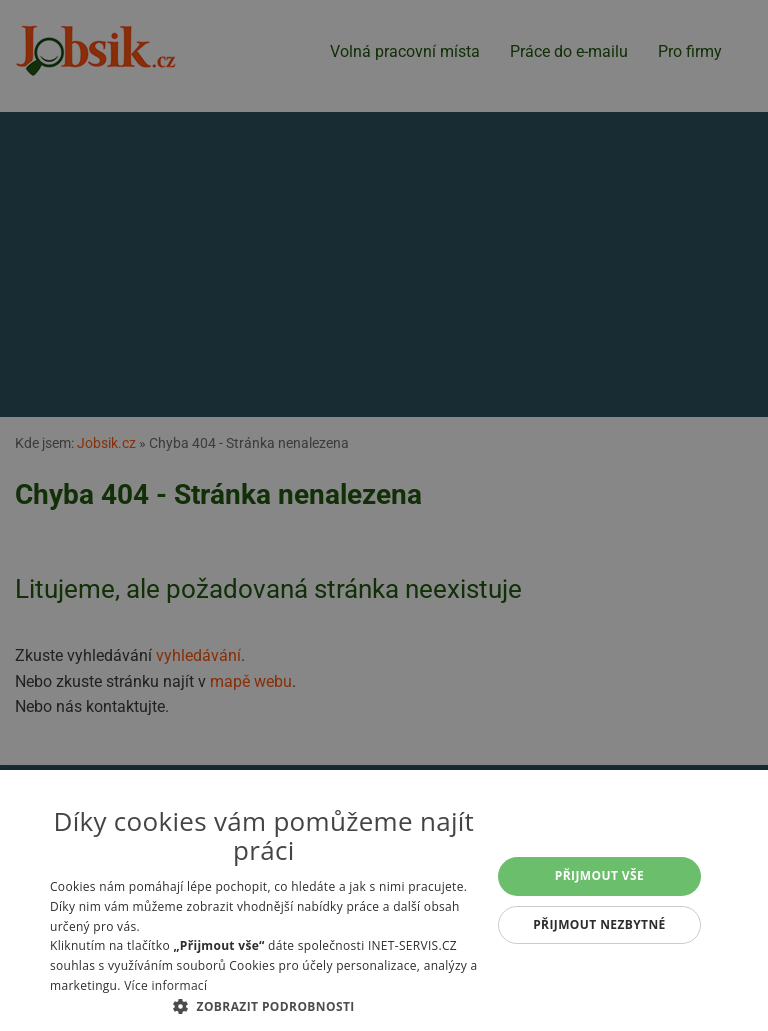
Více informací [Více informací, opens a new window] (165, 985)
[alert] (384, 515)
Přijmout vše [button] (599, 875)
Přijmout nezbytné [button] (599, 924)
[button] (264, 1006)
